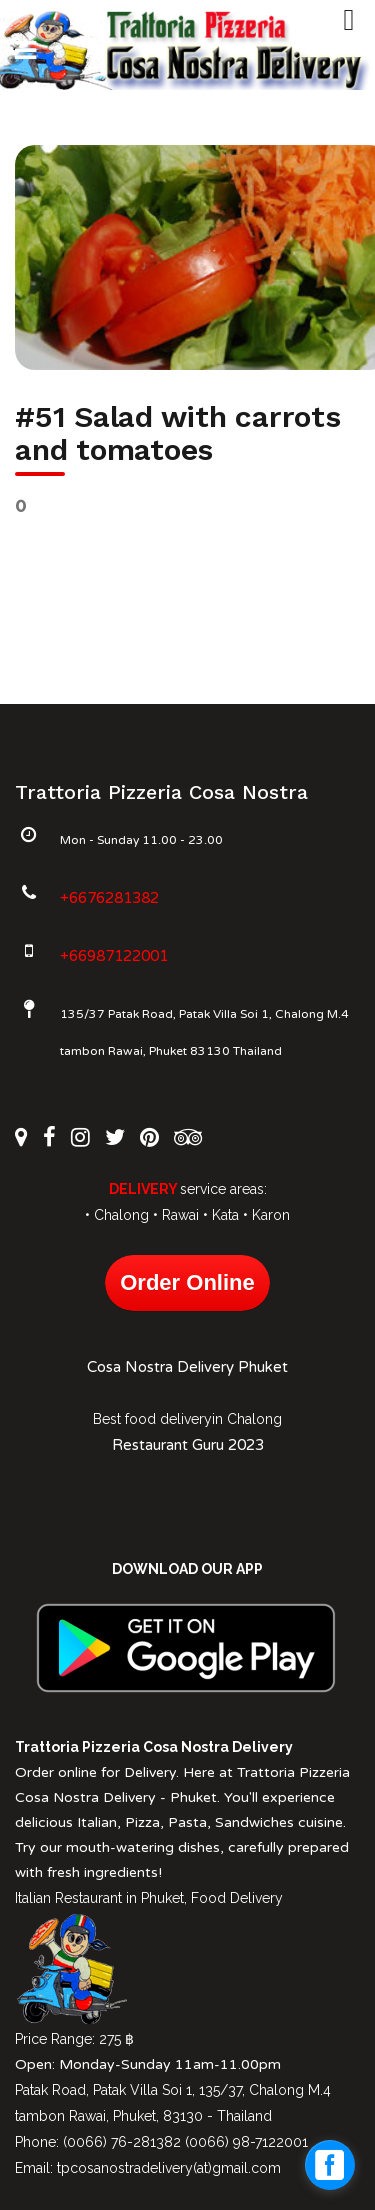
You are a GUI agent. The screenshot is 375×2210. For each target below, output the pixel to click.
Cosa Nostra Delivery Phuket (187, 1367)
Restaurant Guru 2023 (188, 1445)
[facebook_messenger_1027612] (330, 2165)
